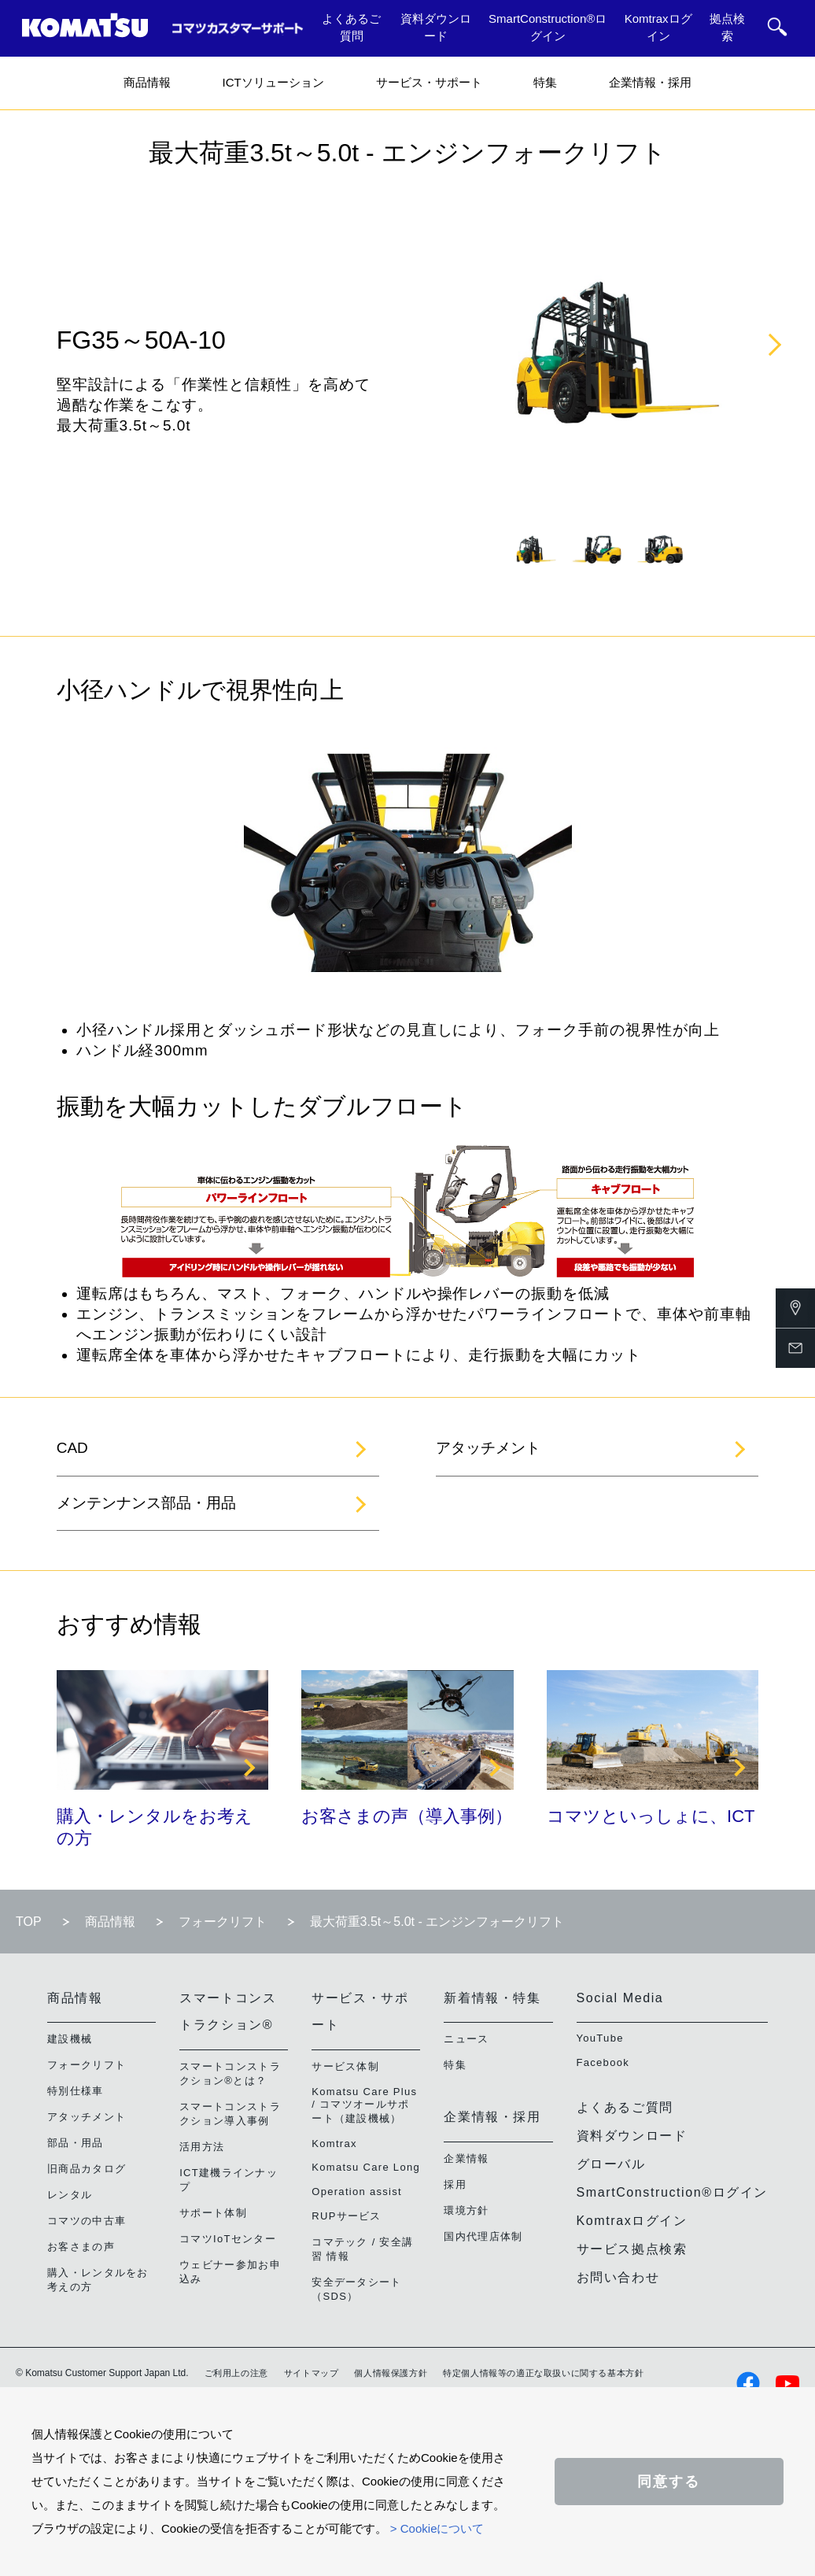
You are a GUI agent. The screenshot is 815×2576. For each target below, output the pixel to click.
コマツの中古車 (86, 2221)
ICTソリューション (273, 82)
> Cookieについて (437, 2528)
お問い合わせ (618, 2277)
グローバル (611, 2164)
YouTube (600, 2038)
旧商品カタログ (86, 2169)
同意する (668, 2481)
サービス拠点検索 (632, 2249)
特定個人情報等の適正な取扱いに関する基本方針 (543, 2373)
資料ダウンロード (435, 27)
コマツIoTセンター (227, 2239)
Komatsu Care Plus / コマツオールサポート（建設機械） (364, 2105)
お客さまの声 (81, 2247)
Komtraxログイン (658, 27)
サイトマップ (311, 2373)
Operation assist (357, 2191)
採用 (455, 2184)
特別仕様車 (75, 2091)
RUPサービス (347, 2216)
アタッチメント (488, 1448)
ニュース (466, 2039)
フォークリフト (223, 1921)
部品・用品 (75, 2143)
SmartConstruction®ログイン (548, 27)
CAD (72, 1448)
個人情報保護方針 (390, 2373)
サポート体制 (213, 2213)
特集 (545, 82)
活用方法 (201, 2147)
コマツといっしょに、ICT (650, 1816)
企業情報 (466, 2158)
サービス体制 (345, 2066)
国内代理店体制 (483, 2236)
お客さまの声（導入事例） (406, 1816)
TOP (29, 1921)
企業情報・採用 (650, 82)
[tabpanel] (532, 549)
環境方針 (466, 2210)
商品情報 (147, 82)
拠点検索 (727, 27)
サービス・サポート (429, 82)
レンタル (69, 2195)
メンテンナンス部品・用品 (146, 1503)
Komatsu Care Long (366, 2167)
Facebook (603, 2062)
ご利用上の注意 (236, 2373)
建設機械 (69, 2039)
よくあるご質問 (351, 27)
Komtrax (334, 2143)
